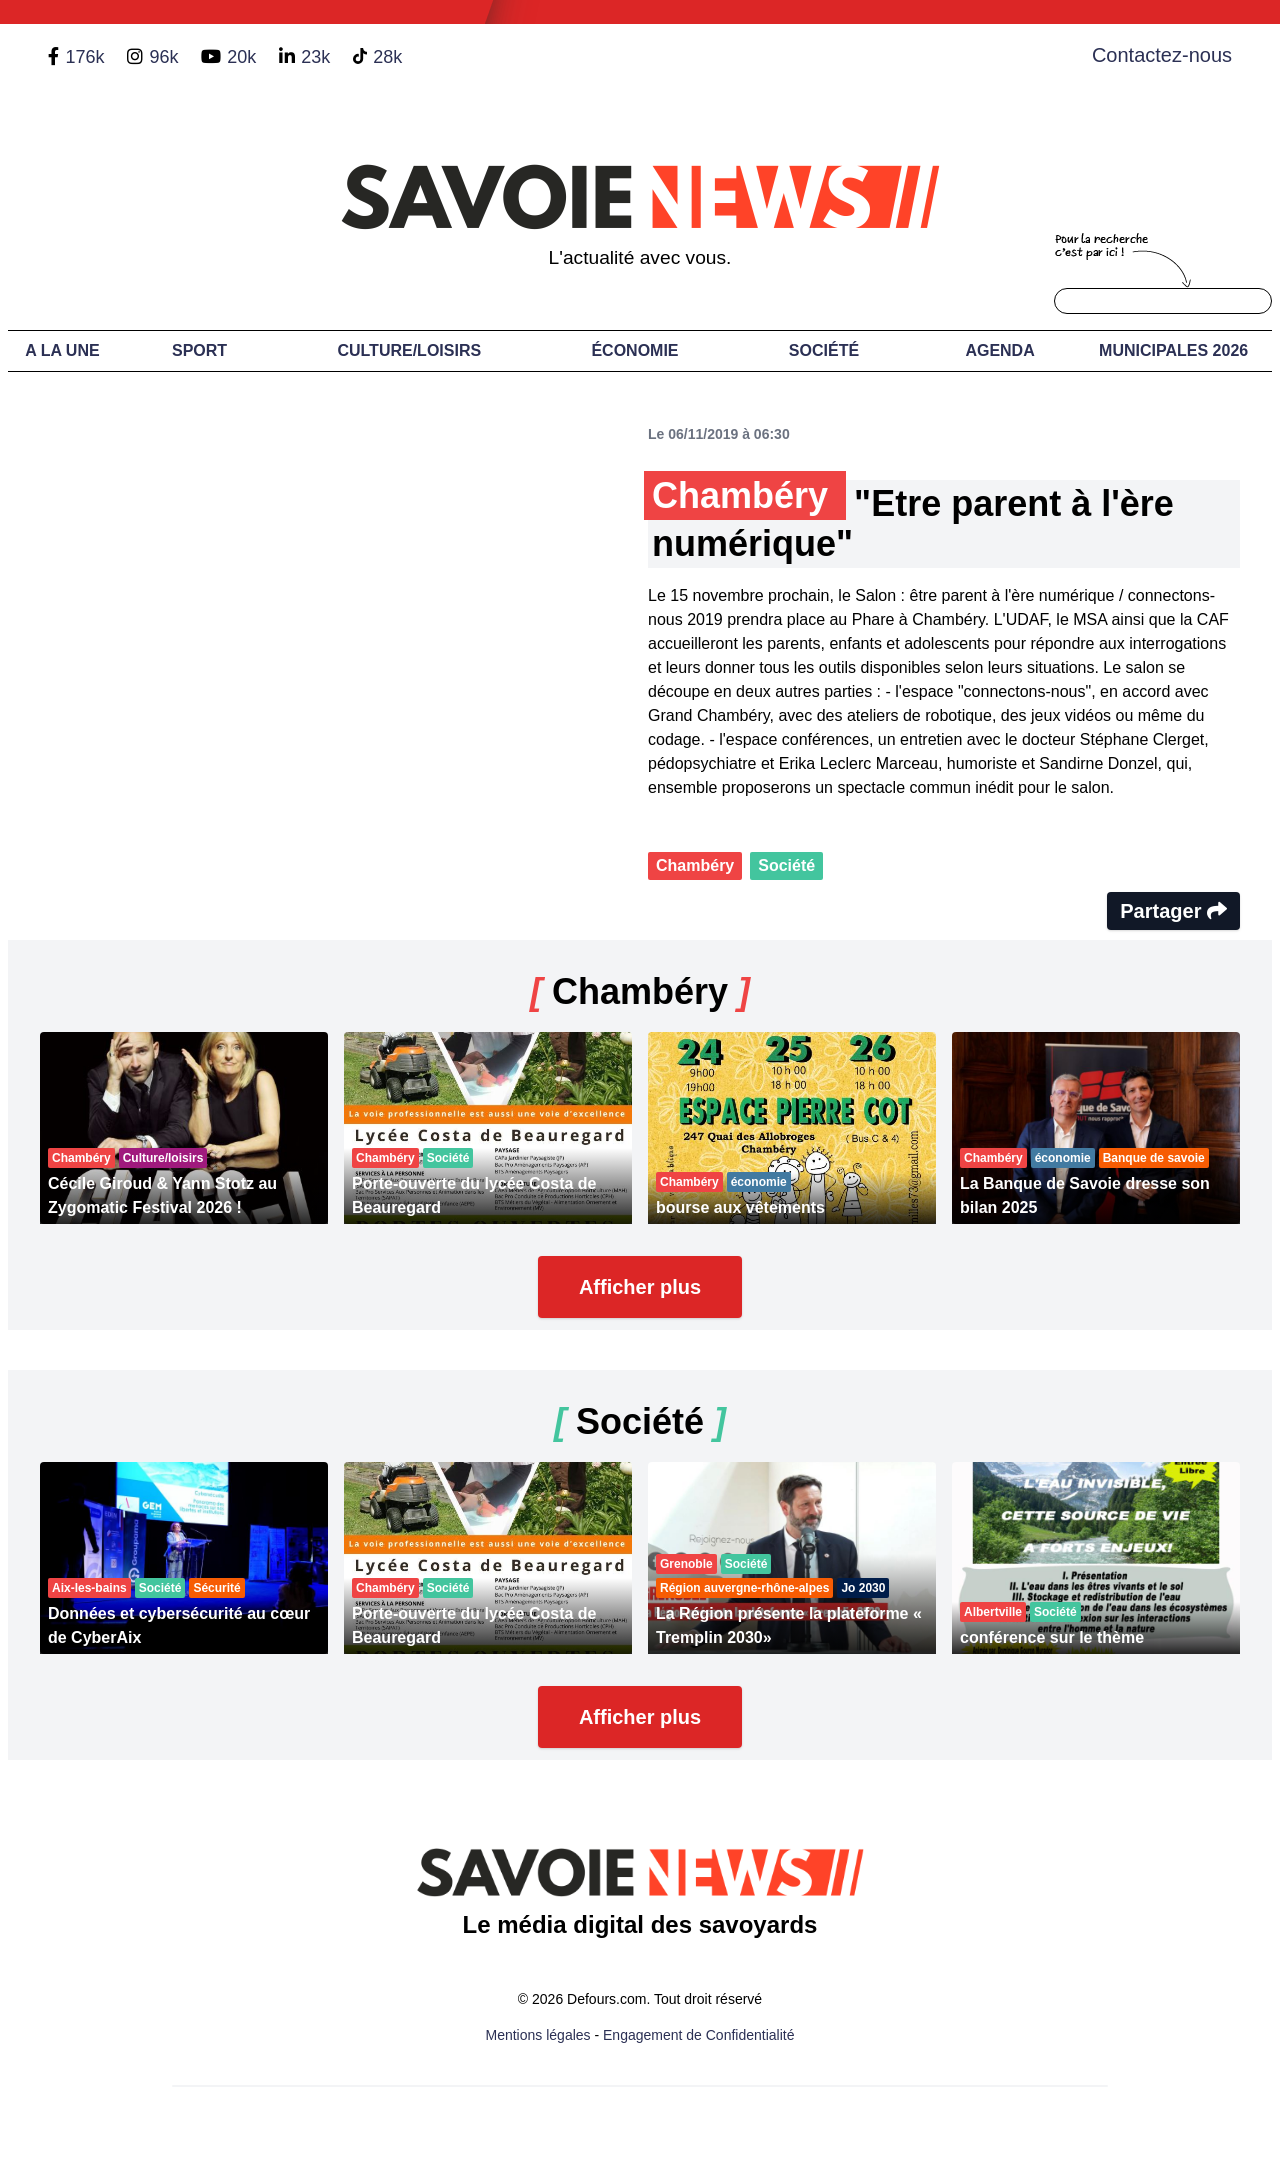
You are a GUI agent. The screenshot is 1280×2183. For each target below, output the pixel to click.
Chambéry (695, 865)
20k (241, 57)
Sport (199, 350)
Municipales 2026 (1173, 350)
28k (387, 57)
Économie (634, 350)
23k (315, 57)
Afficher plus (640, 1287)
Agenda (999, 350)
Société (824, 350)
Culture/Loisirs (409, 350)
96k (163, 57)
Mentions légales (538, 2035)
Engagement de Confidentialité (698, 2035)
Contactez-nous (1162, 55)
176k (84, 57)
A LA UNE (62, 350)
